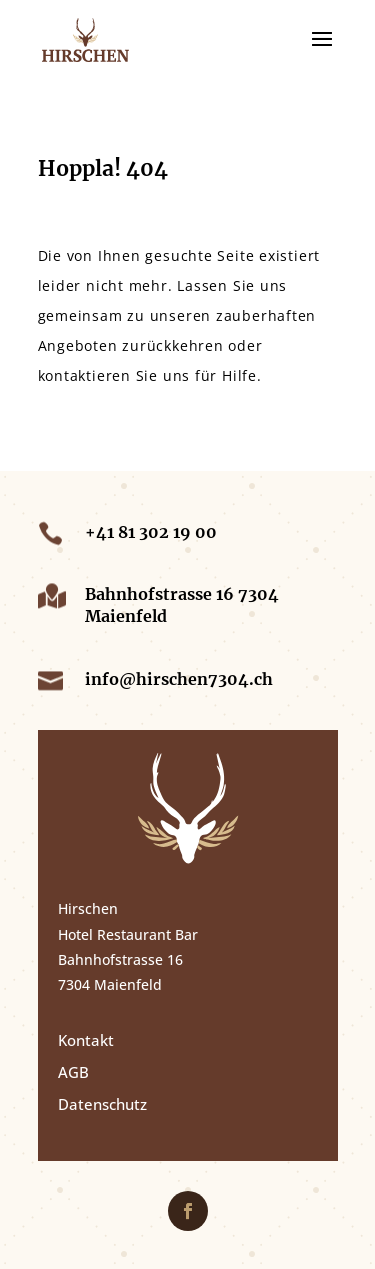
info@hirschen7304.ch (179, 679)
